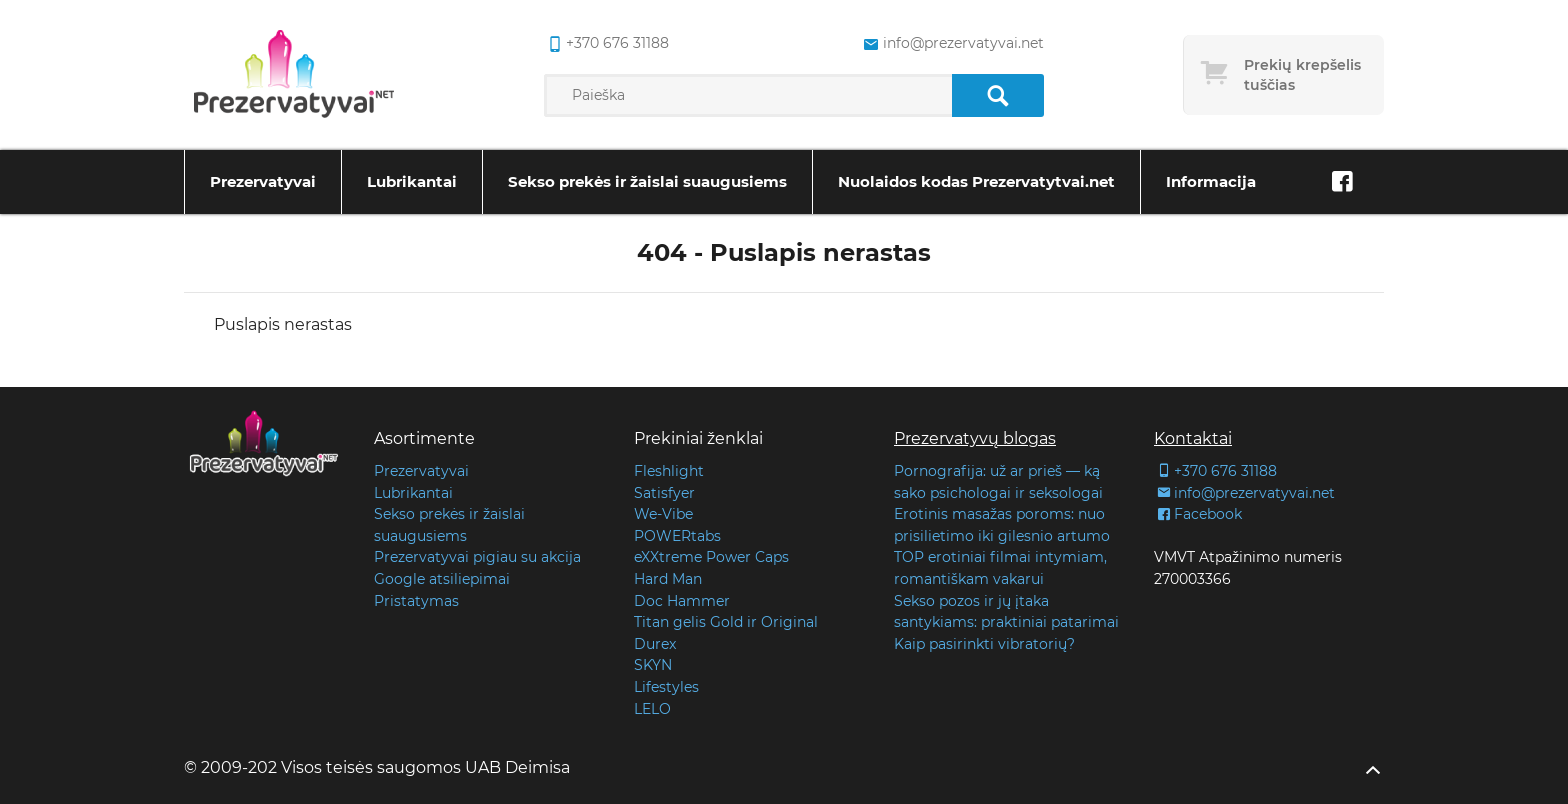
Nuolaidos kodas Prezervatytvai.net (976, 181)
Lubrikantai (412, 181)
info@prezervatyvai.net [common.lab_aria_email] (951, 44)
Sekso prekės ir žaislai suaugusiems (647, 181)
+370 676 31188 (1215, 471)
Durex (655, 644)
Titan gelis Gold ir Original (726, 622)
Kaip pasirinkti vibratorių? (984, 644)
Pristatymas (416, 601)
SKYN (653, 665)
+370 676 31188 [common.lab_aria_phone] (606, 44)
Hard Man (668, 579)
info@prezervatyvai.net (1244, 493)
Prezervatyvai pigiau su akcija (477, 557)
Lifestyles (666, 687)
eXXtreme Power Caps (711, 557)
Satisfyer (664, 493)
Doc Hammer (682, 601)
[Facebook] (1342, 182)
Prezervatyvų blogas (975, 438)
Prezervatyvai (263, 181)
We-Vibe (663, 514)
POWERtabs (677, 536)
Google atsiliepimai (442, 579)
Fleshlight (669, 471)
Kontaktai (1193, 438)
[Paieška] (997, 95)
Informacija (1211, 181)
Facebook (1198, 514)
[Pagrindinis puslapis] (294, 75)
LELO (652, 709)
